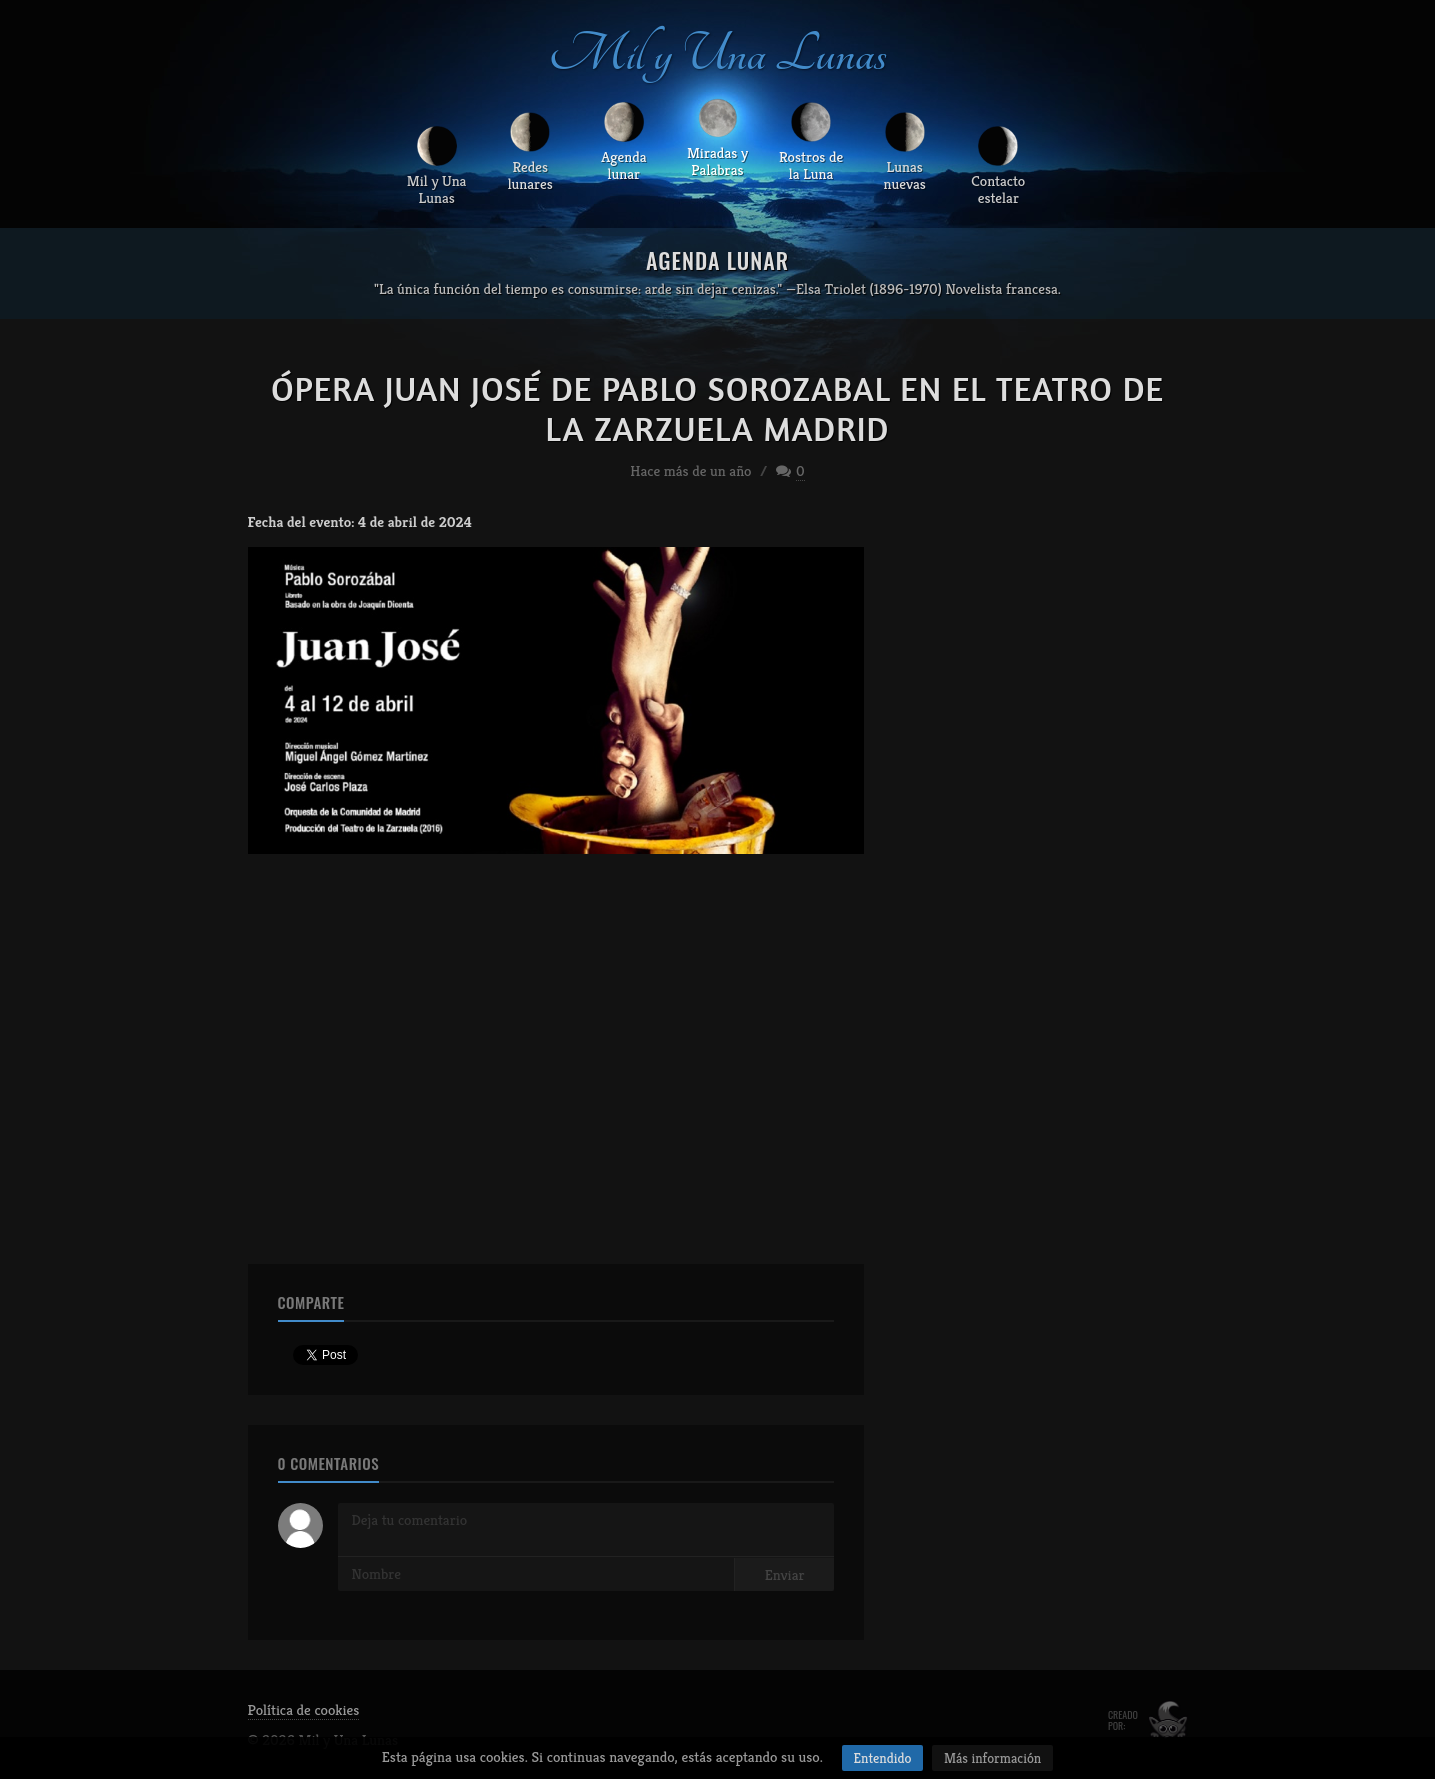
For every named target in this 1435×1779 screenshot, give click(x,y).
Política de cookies (304, 1709)
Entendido (883, 1758)
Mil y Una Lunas (718, 54)
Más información (992, 1758)
